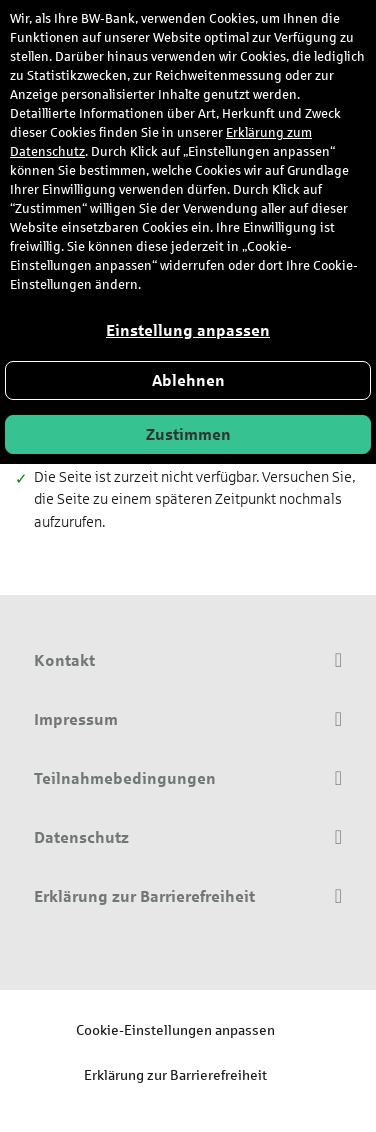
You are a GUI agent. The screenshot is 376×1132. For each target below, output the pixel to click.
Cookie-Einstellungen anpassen (175, 1029)
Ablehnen (188, 380)
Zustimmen (188, 434)
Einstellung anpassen (188, 330)
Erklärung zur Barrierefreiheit (175, 1074)
